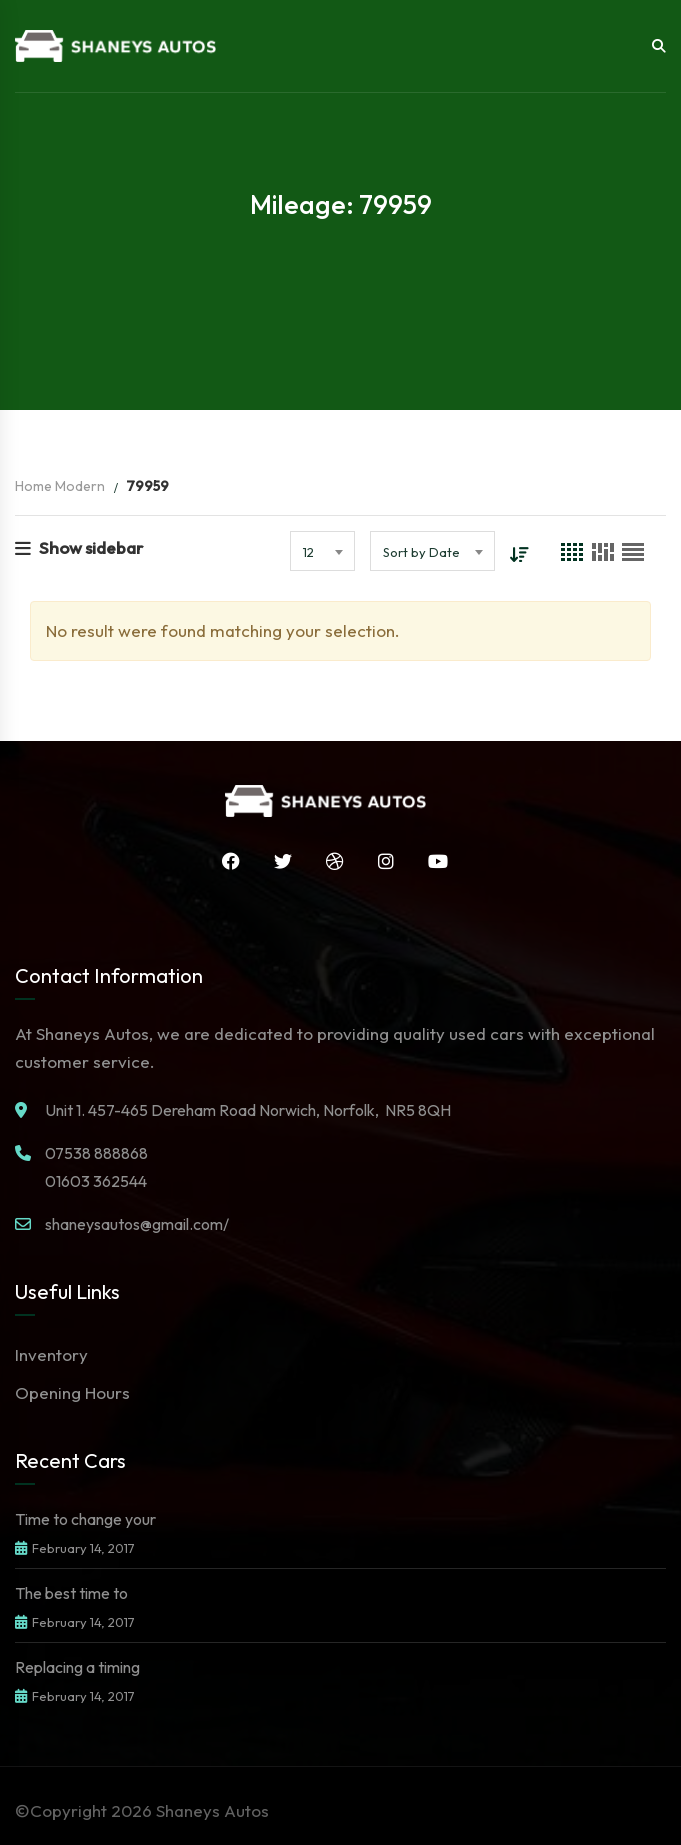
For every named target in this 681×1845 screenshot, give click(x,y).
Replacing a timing (77, 1667)
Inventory (51, 1354)
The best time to (71, 1593)
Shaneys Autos (212, 1810)
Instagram (381, 861)
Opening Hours (72, 1392)
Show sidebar (79, 547)
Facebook (226, 861)
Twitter (278, 861)
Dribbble (330, 861)
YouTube (433, 861)
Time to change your (85, 1519)
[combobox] (321, 551)
